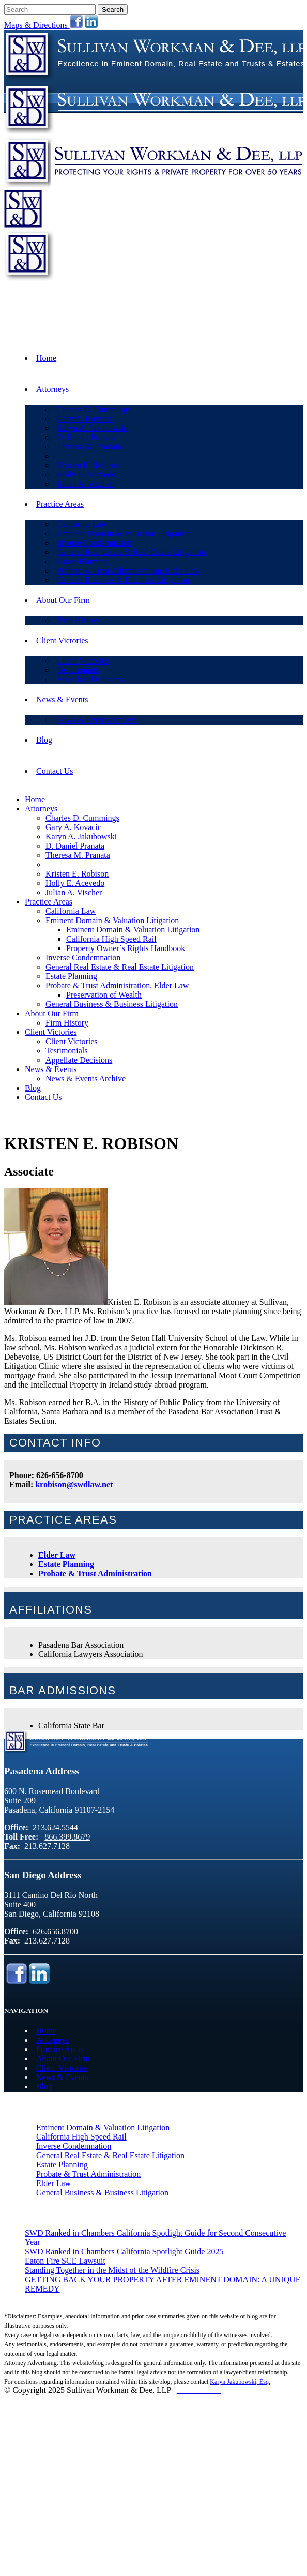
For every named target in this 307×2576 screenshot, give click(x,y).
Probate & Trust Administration (95, 1573)
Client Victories (62, 2067)
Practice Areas (60, 2049)
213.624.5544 (265, 308)
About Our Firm (63, 2058)
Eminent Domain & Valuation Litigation (103, 2127)
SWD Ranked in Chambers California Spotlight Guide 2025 (124, 2251)
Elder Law (56, 1554)
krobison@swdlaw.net (74, 1484)
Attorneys (52, 2040)
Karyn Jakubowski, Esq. (240, 2381)
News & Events (62, 2077)
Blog (44, 2086)
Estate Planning (66, 1564)
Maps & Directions (37, 25)
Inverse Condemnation (73, 2146)
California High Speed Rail (81, 2136)
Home (46, 2030)
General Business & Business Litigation (102, 2192)
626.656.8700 (55, 1931)
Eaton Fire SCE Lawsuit (65, 2260)
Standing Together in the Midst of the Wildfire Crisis (112, 2270)
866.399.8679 (265, 325)
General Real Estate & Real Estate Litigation (110, 2155)
